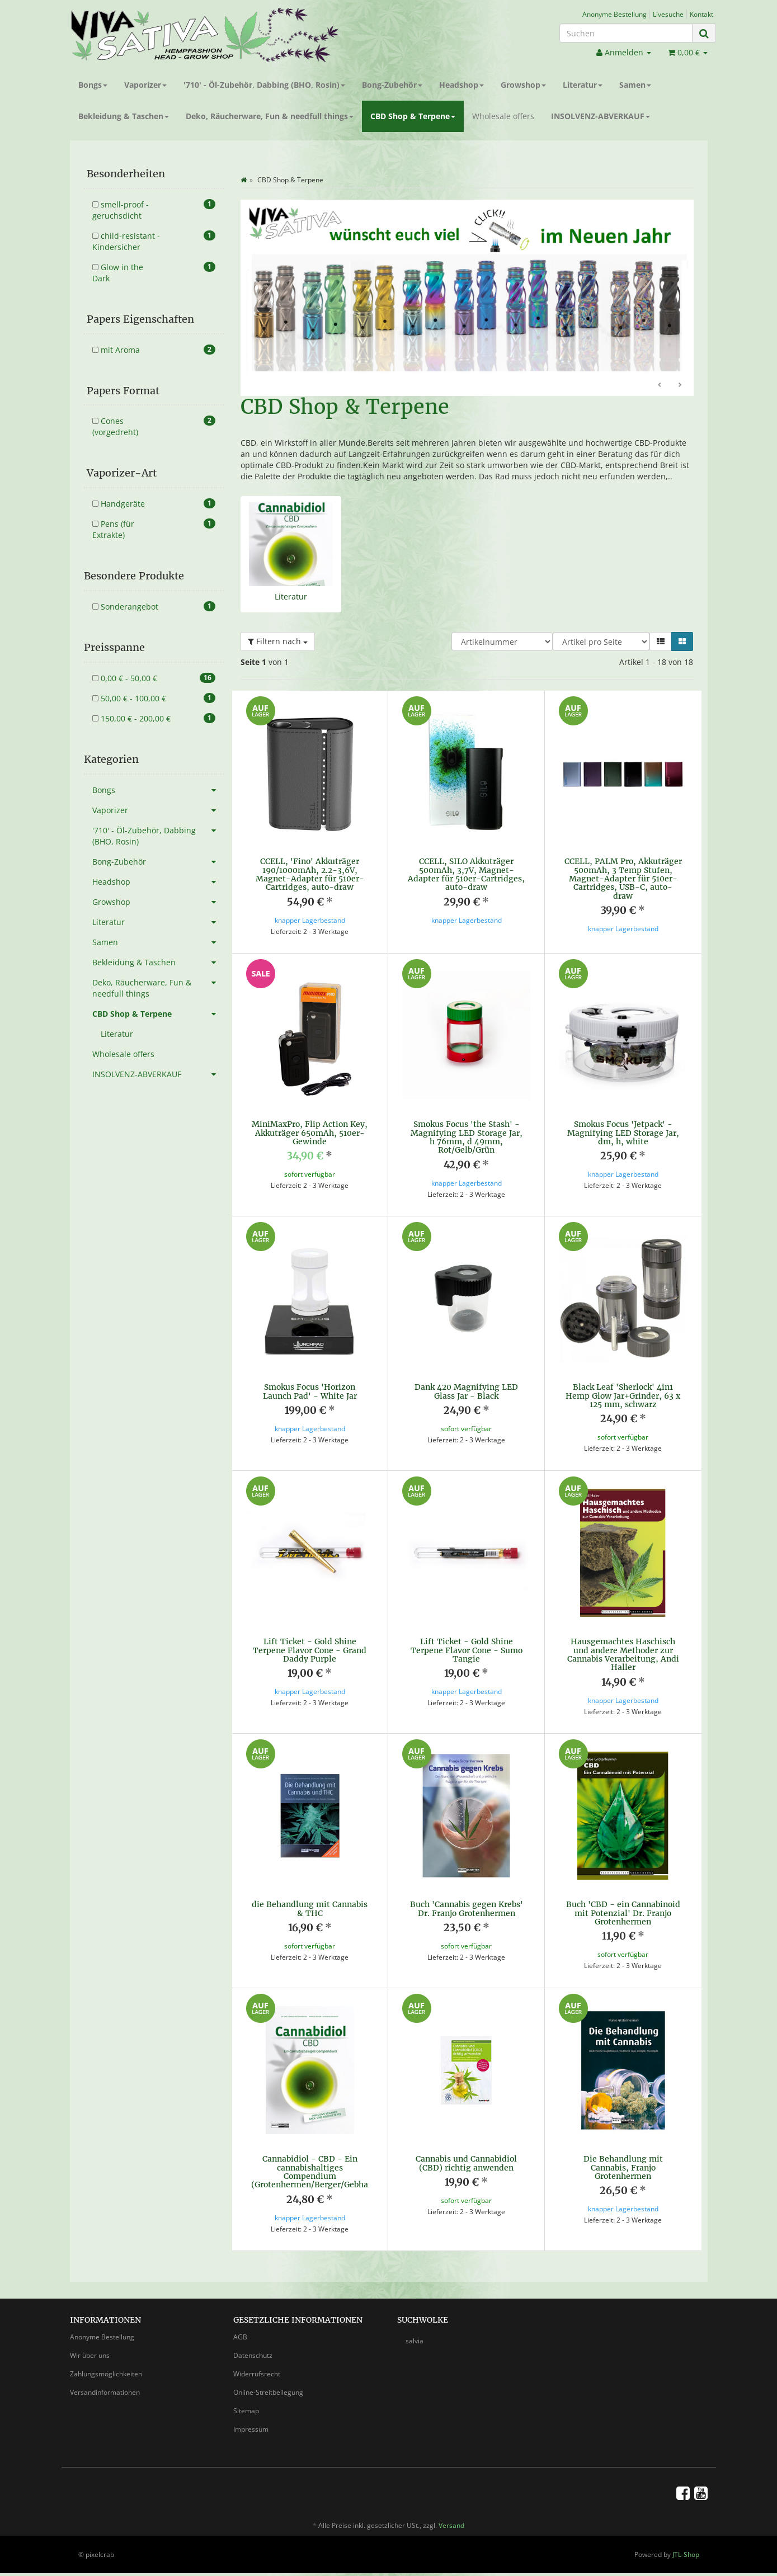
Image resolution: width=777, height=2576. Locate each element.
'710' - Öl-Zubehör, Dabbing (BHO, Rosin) (264, 84)
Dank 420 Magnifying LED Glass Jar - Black (466, 1391)
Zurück (660, 385)
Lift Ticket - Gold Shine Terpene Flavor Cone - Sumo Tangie (466, 1650)
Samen (635, 84)
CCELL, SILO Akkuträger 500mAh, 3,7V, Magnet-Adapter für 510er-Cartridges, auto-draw (466, 874)
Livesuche (668, 14)
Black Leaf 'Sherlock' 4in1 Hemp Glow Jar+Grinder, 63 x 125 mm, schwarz (623, 1395)
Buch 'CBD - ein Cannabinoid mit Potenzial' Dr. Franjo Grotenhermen (623, 1913)
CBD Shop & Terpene (412, 116)
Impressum (251, 2429)
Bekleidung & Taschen (123, 116)
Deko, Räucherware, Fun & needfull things (270, 116)
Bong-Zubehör (392, 84)
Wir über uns (90, 2355)
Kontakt (701, 14)
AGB (240, 2337)
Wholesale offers (503, 116)
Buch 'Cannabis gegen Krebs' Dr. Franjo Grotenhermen (466, 1908)
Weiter (679, 385)
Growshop (523, 84)
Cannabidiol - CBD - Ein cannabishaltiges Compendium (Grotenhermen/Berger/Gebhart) (314, 2172)
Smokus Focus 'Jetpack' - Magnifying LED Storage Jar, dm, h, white (623, 1133)
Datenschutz (252, 2355)
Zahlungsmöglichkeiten (106, 2374)
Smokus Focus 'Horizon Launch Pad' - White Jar (310, 1391)
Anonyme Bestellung (614, 14)
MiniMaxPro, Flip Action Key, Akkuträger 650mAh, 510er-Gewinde (310, 1133)
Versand (451, 2525)
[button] (660, 641)
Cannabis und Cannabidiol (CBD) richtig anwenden (466, 2163)
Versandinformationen (105, 2392)
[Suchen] (626, 33)
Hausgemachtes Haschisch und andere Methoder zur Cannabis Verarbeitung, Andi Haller (623, 1654)
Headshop (461, 84)
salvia (414, 2341)
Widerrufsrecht (256, 2374)
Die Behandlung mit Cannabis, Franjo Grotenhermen (623, 2167)
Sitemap (246, 2410)
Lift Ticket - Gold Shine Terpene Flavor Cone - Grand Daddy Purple (309, 1650)
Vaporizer (145, 84)
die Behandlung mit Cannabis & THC (310, 1908)
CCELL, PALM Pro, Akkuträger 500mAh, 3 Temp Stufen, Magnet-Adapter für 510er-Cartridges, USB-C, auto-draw (623, 878)
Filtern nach (278, 641)
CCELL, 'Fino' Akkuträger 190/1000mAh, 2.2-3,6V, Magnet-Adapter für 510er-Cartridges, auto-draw (310, 874)
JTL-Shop (685, 2554)
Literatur (582, 84)
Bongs (92, 84)
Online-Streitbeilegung (268, 2392)
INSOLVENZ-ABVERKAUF (600, 116)
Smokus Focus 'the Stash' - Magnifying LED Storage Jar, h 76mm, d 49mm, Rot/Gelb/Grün (466, 1137)
